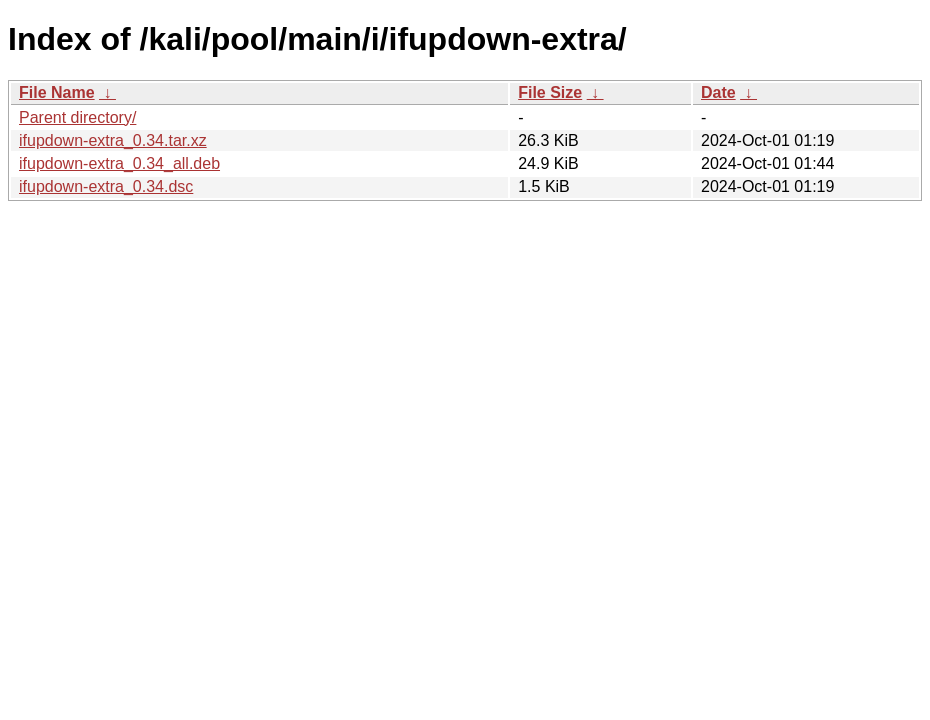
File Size (550, 92)
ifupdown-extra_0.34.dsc (106, 186)
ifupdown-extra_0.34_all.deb (119, 163)
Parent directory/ (77, 117)
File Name (57, 92)
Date (718, 92)
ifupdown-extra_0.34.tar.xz (113, 140)
